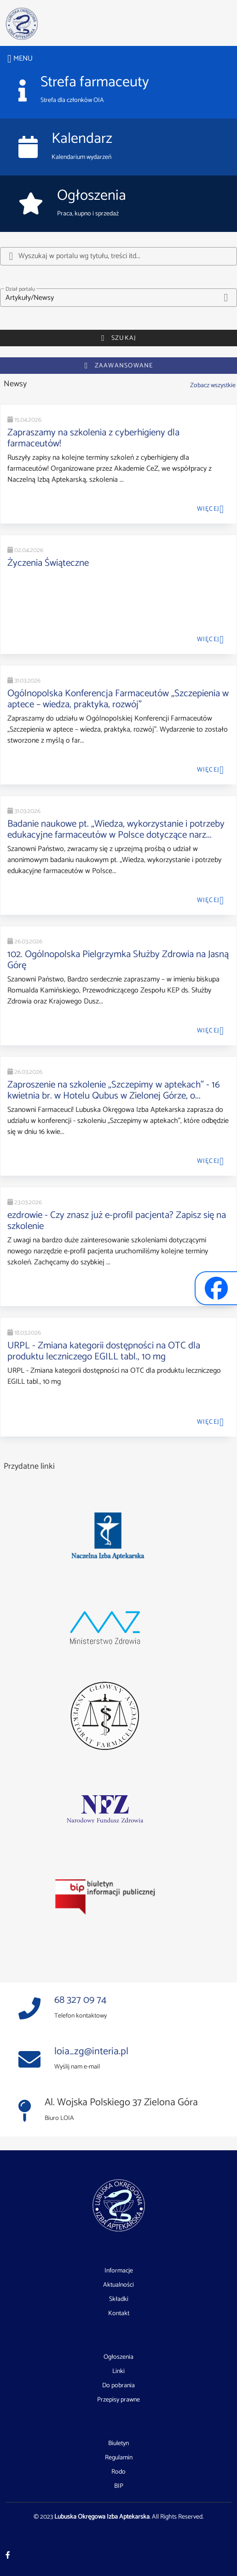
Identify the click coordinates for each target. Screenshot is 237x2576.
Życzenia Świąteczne (48, 563)
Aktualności (118, 2285)
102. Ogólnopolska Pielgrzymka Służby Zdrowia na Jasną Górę (118, 960)
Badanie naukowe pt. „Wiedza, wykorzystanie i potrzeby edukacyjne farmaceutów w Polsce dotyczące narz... (116, 829)
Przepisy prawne (118, 2400)
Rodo (118, 2472)
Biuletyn (118, 2444)
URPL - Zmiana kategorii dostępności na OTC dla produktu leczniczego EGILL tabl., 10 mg (103, 1351)
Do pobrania (118, 2386)
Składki (118, 2299)
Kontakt (118, 2313)
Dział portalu (20, 289)
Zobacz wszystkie (213, 385)
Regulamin (119, 2458)
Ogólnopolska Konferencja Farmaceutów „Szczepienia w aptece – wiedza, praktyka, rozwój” (118, 699)
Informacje (118, 2271)
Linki (118, 2372)
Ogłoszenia (118, 2357)
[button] (118, 297)
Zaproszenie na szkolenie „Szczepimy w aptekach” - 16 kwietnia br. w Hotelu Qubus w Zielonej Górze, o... (113, 1090)
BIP (118, 2486)
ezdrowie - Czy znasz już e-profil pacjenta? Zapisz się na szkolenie (116, 1221)
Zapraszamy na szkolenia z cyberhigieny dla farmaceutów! (93, 438)
